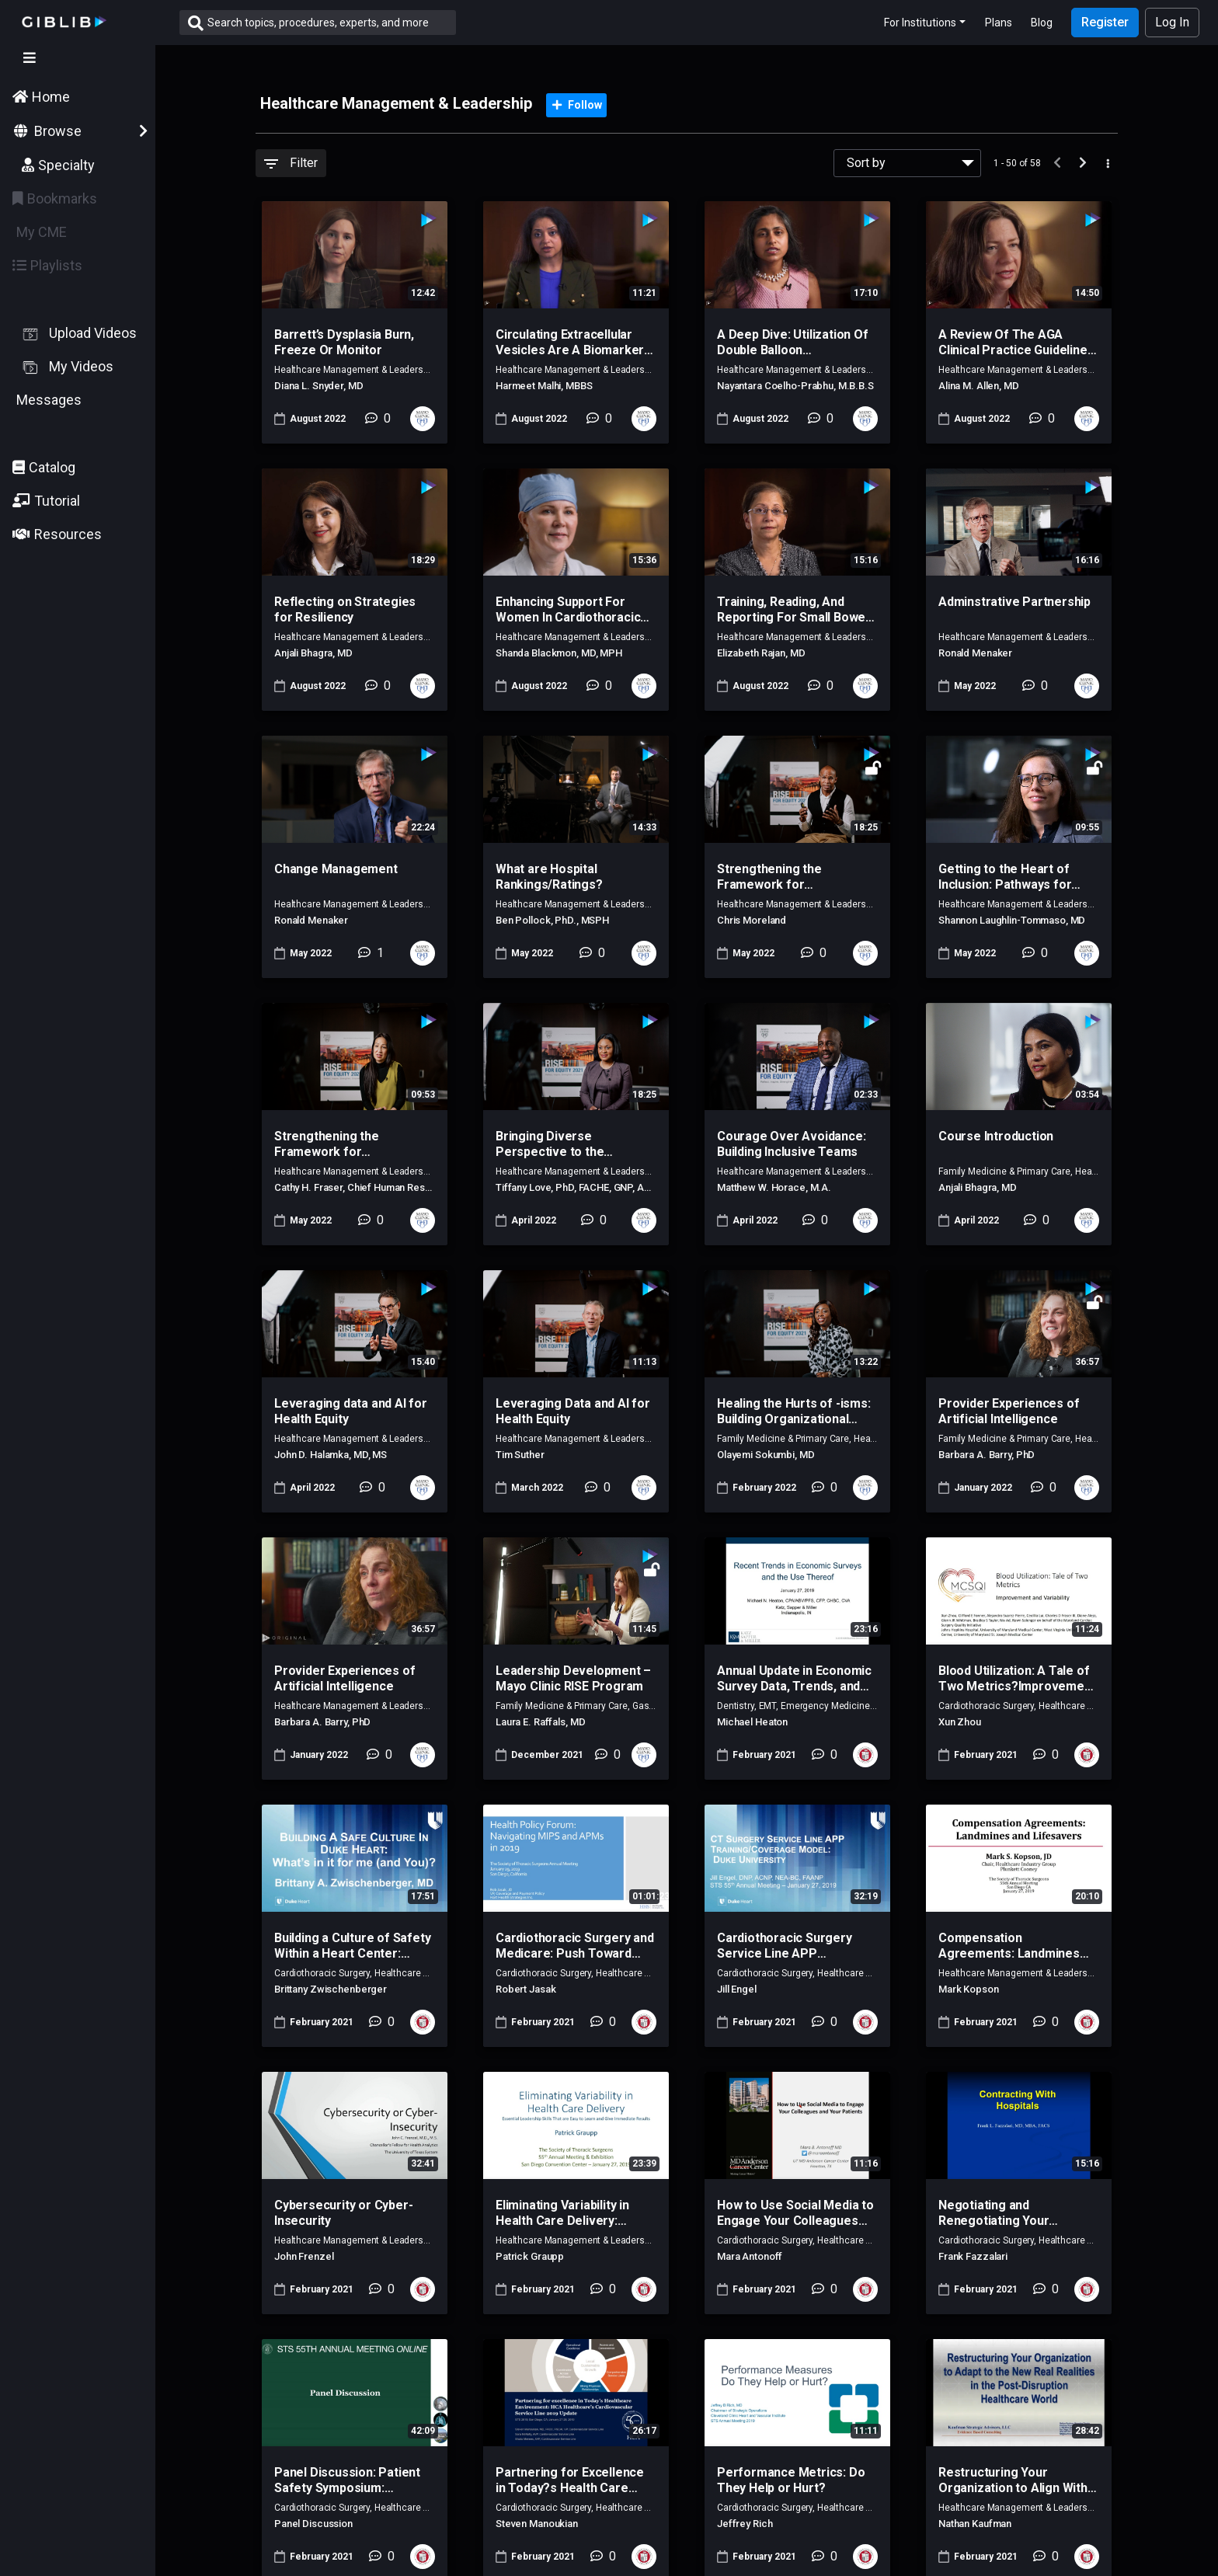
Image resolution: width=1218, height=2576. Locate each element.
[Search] (331, 22)
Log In (1172, 22)
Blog (1042, 22)
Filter (291, 162)
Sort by (866, 162)
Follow (577, 105)
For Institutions (920, 22)
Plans (998, 22)
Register (1105, 22)
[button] (77, 500)
